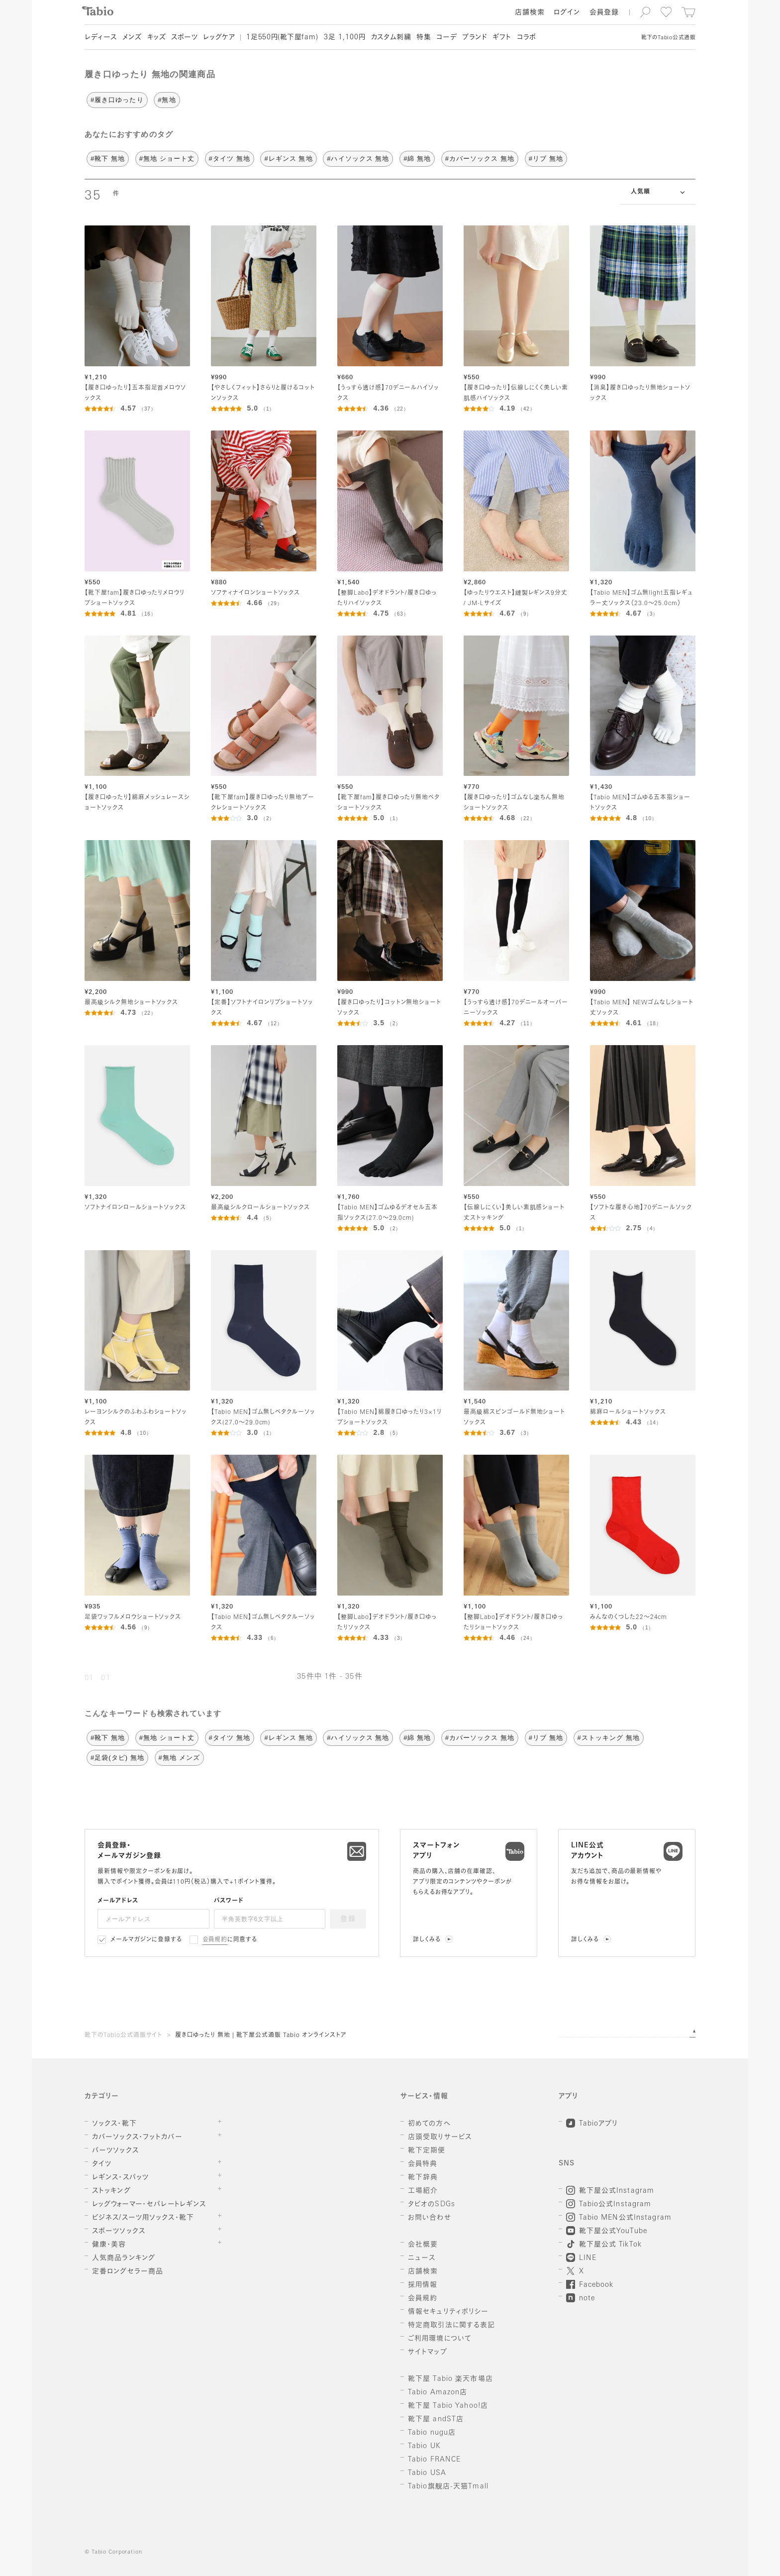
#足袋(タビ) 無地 (117, 1757)
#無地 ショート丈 (167, 158)
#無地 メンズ (179, 1757)
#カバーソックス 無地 (479, 158)
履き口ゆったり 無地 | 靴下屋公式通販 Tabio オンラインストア (261, 2036)
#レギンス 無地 (288, 158)
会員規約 (215, 1940)
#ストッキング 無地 (609, 1737)
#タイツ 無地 (229, 158)
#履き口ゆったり (117, 100)
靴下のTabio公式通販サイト (123, 2036)
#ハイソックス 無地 (358, 158)
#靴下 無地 (108, 158)
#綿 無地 (417, 158)
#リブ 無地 (546, 158)
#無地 (167, 100)
